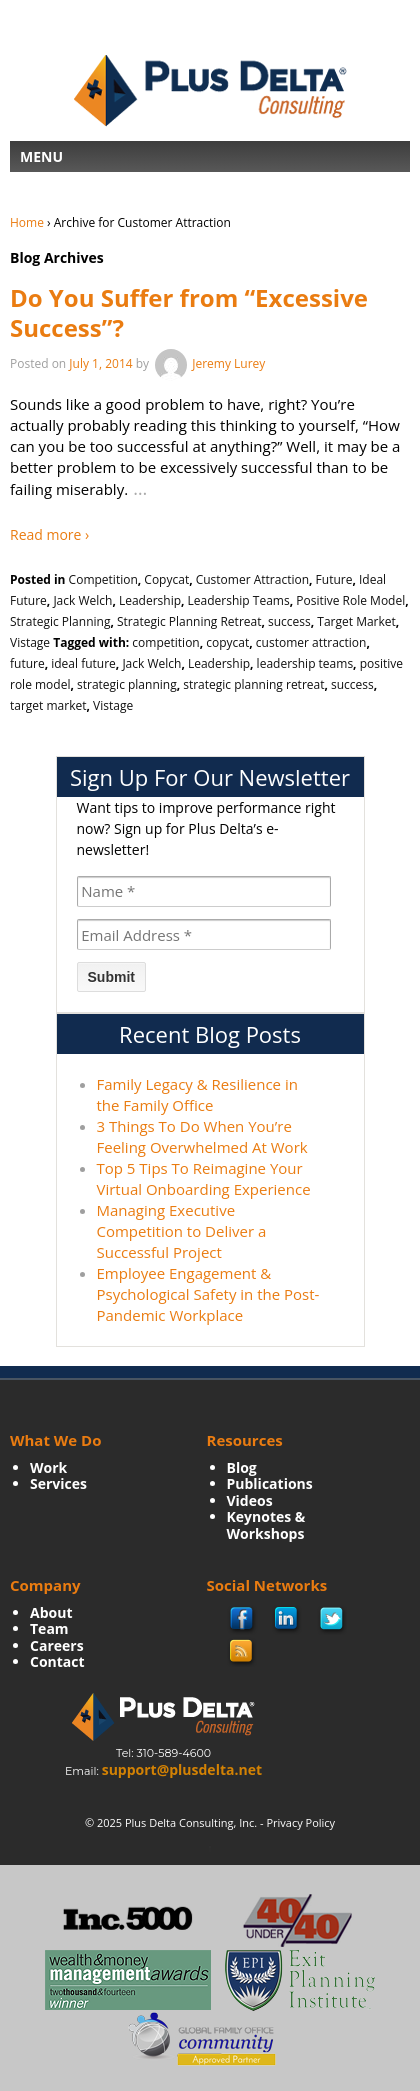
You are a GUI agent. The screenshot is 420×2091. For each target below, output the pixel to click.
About (51, 1612)
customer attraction (311, 642)
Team (49, 1628)
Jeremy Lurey (208, 363)
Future (334, 579)
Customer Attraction (252, 579)
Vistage (30, 642)
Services (58, 1483)
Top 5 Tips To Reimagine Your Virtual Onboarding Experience (204, 1178)
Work (48, 1467)
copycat (227, 642)
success (289, 621)
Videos (250, 1500)
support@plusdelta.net (182, 1769)
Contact (57, 1661)
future (27, 663)
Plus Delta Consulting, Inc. (191, 1822)
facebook (242, 1620)
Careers (57, 1645)
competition (165, 642)
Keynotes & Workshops (266, 1525)
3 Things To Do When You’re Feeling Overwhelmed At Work (202, 1136)
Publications (270, 1483)
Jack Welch (82, 600)
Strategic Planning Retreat (189, 621)
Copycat (166, 579)
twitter (332, 1620)
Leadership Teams (239, 600)
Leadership (150, 600)
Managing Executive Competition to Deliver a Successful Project (182, 1231)
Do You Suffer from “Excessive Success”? (189, 312)
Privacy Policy (300, 1822)
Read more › (49, 534)
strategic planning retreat (253, 684)
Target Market (356, 621)
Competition (103, 579)
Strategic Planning (60, 621)
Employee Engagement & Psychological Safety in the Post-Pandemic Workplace (208, 1294)
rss (242, 1652)
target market (48, 705)
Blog (242, 1467)
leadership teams (305, 663)
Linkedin (287, 1620)
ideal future (83, 663)
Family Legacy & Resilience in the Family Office (197, 1094)
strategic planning (127, 684)
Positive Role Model (350, 600)
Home (27, 222)
